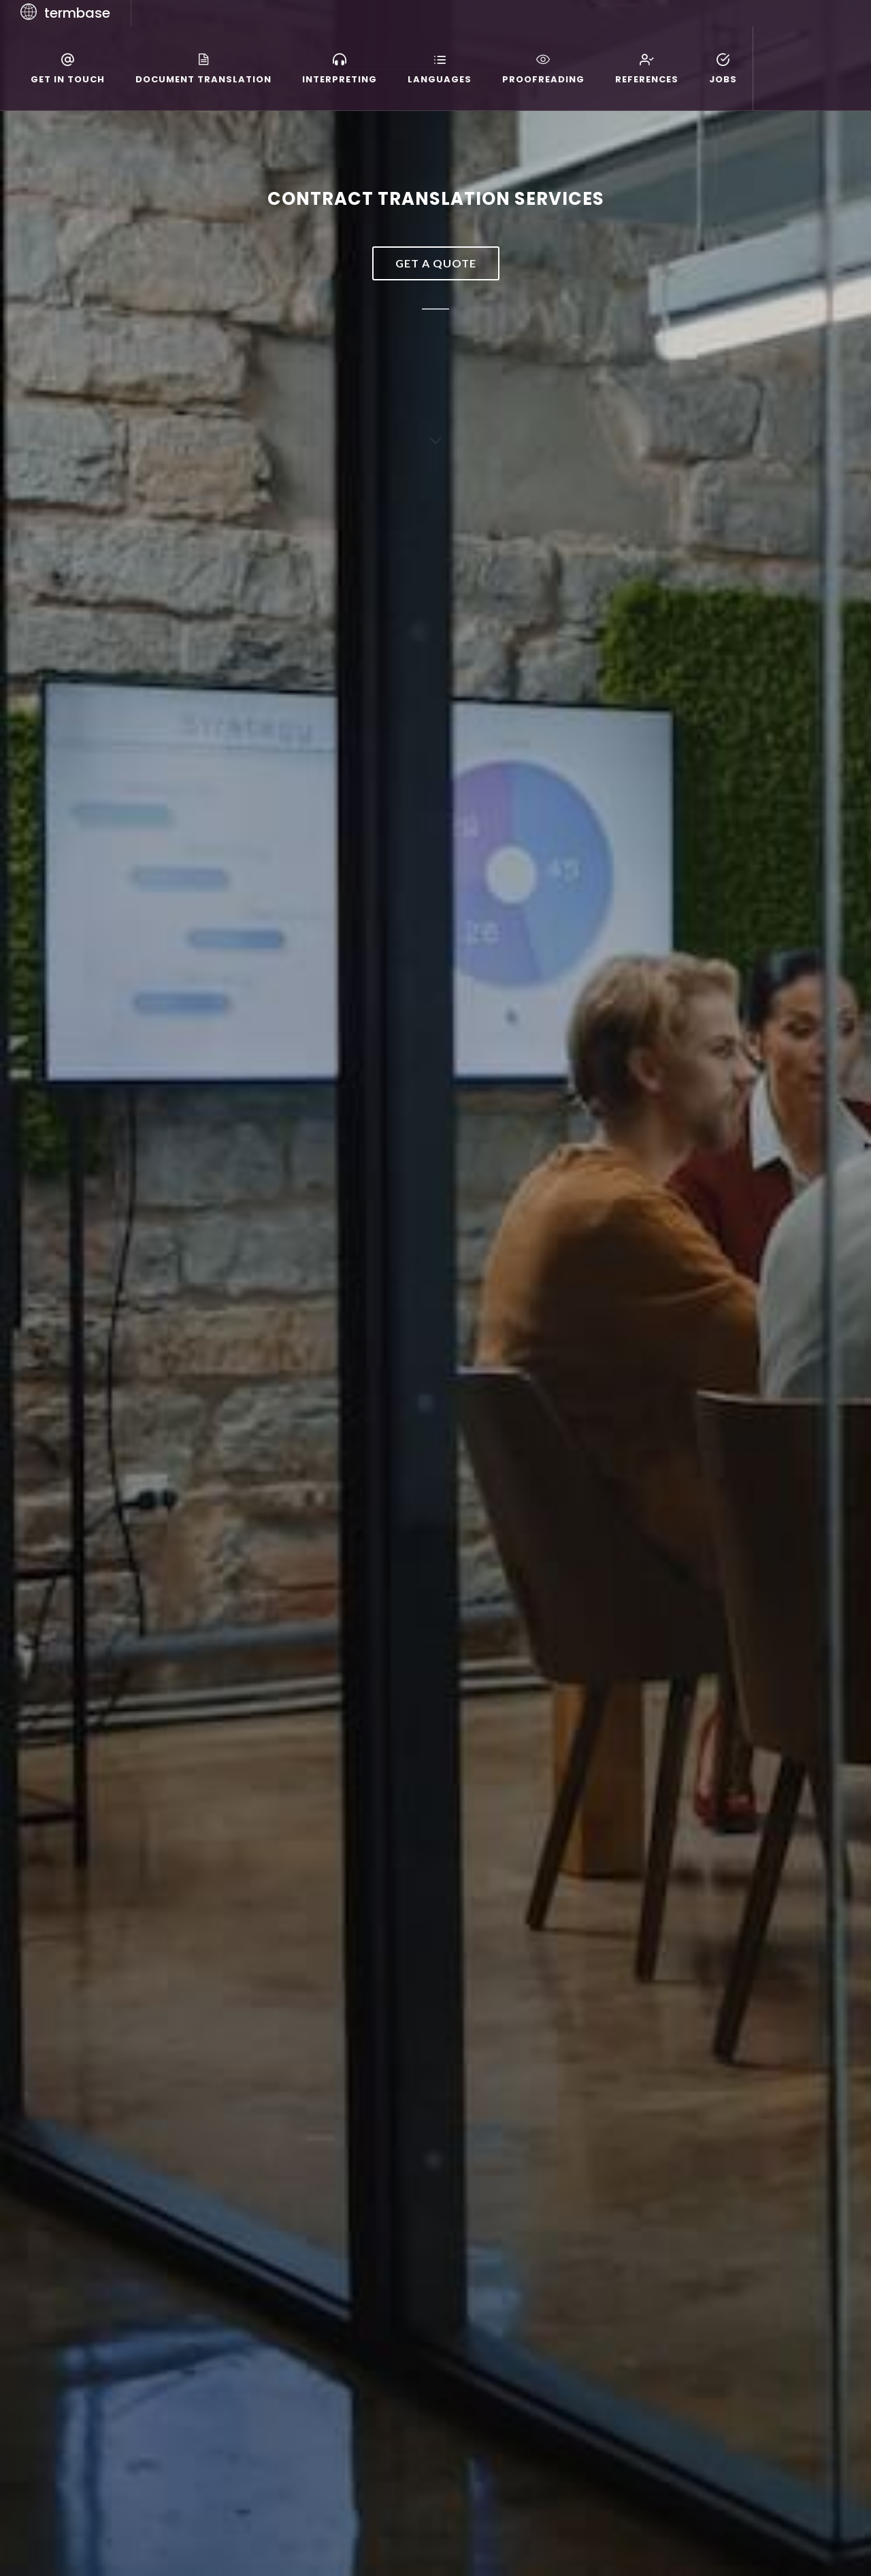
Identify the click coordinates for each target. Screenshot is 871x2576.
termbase (77, 12)
